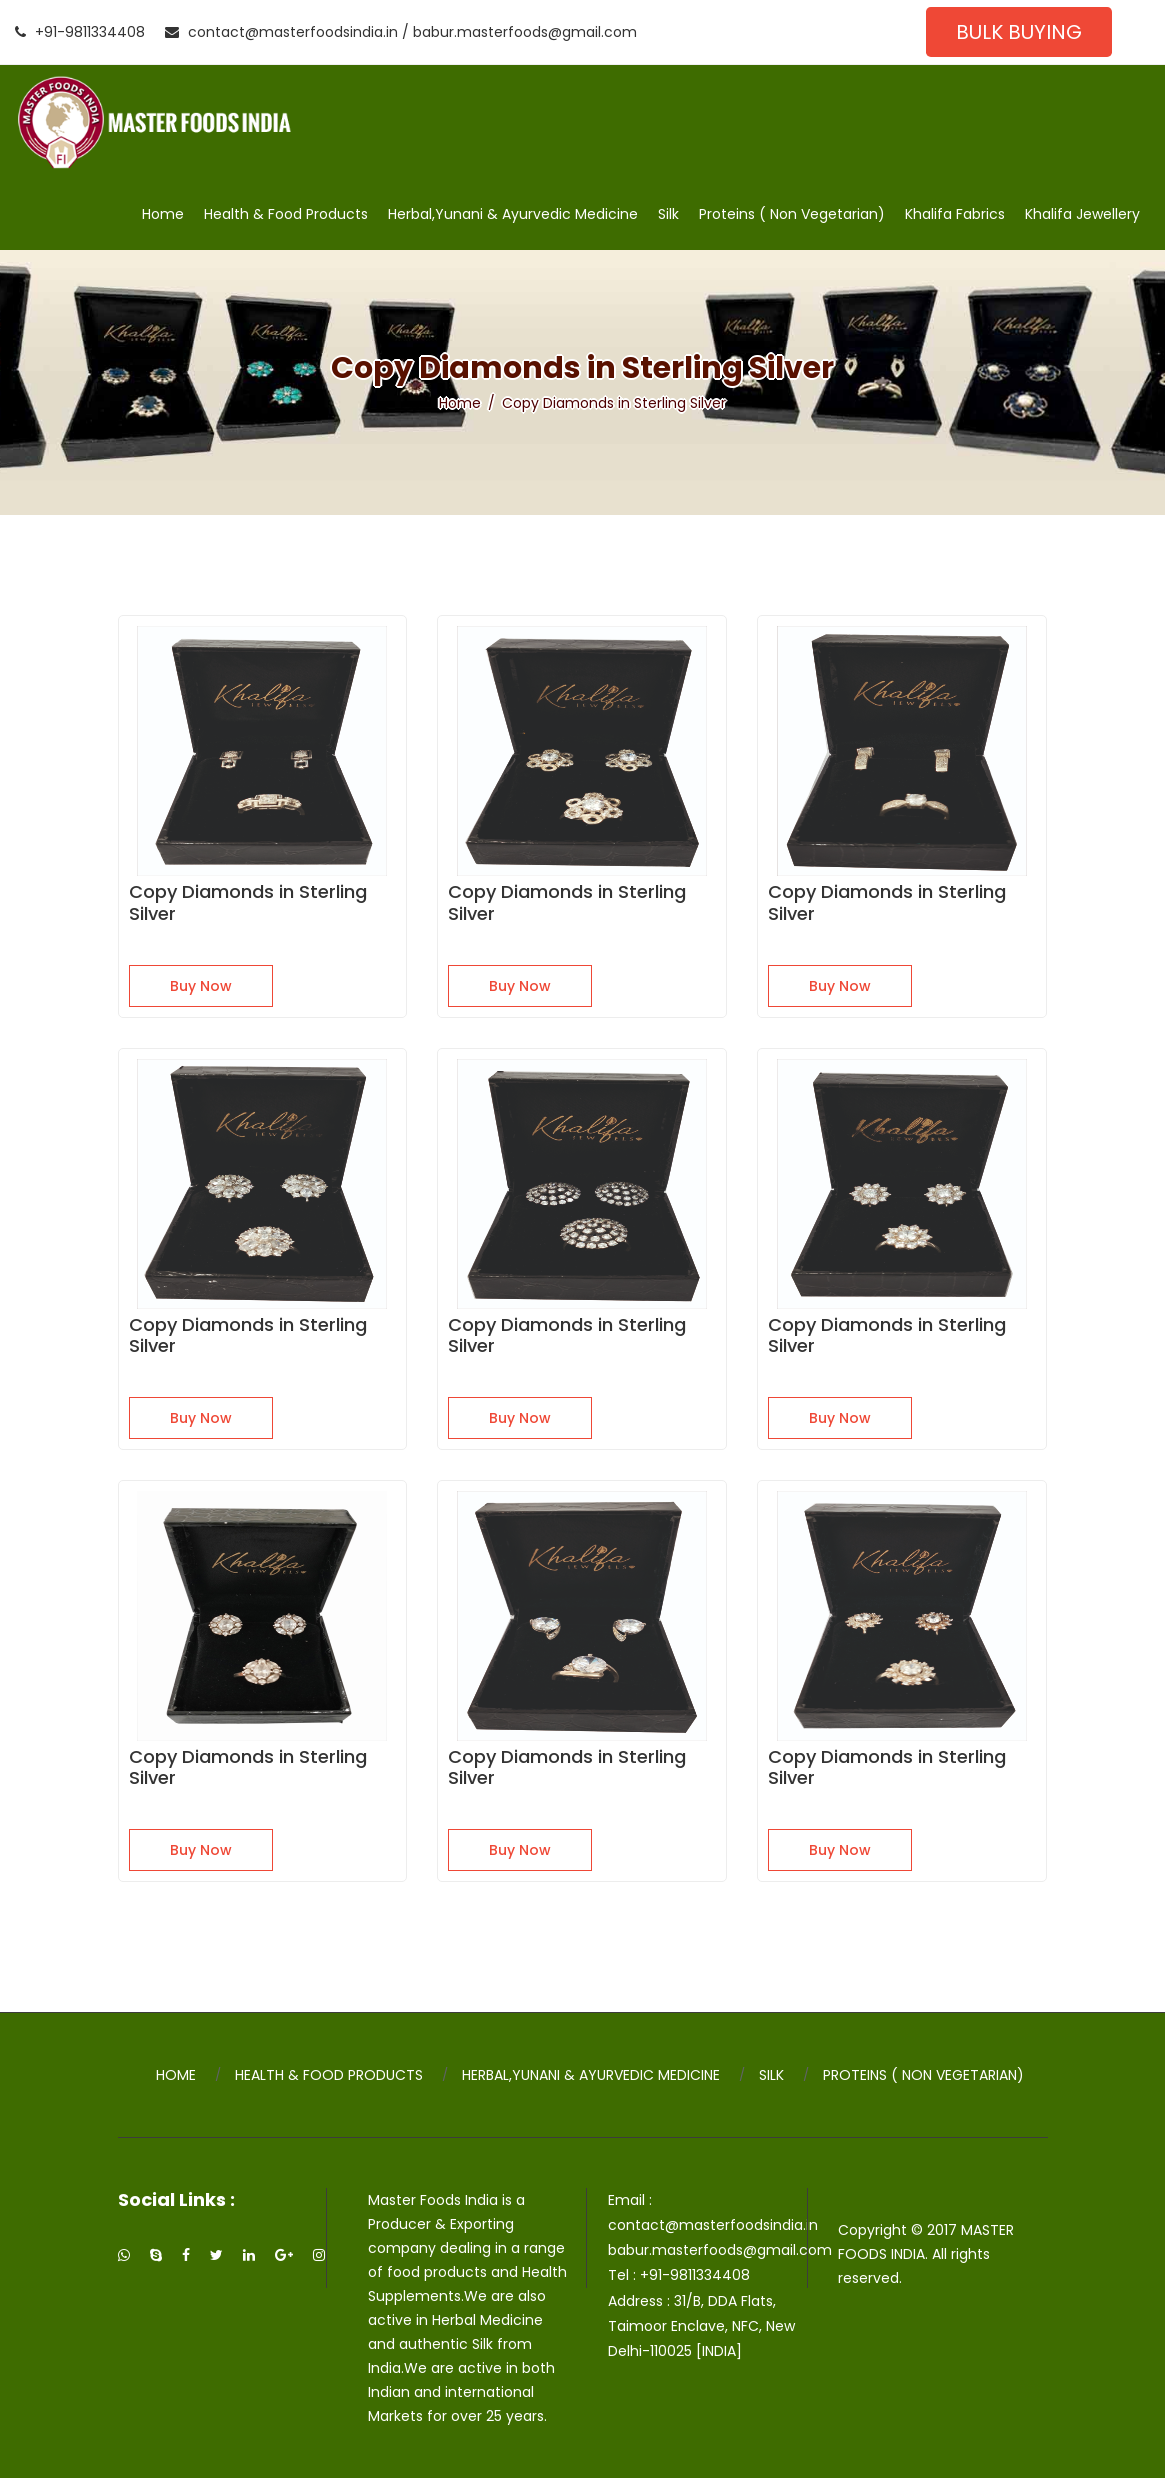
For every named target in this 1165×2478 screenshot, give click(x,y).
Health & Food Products (286, 214)
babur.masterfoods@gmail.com (525, 32)
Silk (668, 214)
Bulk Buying (1019, 32)
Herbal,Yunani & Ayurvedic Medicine (513, 214)
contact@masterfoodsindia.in (281, 32)
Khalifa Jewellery (1082, 214)
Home (163, 214)
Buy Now (201, 986)
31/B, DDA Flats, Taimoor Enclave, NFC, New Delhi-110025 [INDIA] (701, 2326)
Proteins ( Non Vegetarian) (792, 214)
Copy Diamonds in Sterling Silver (248, 902)
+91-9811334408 (80, 32)
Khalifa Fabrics (955, 214)
